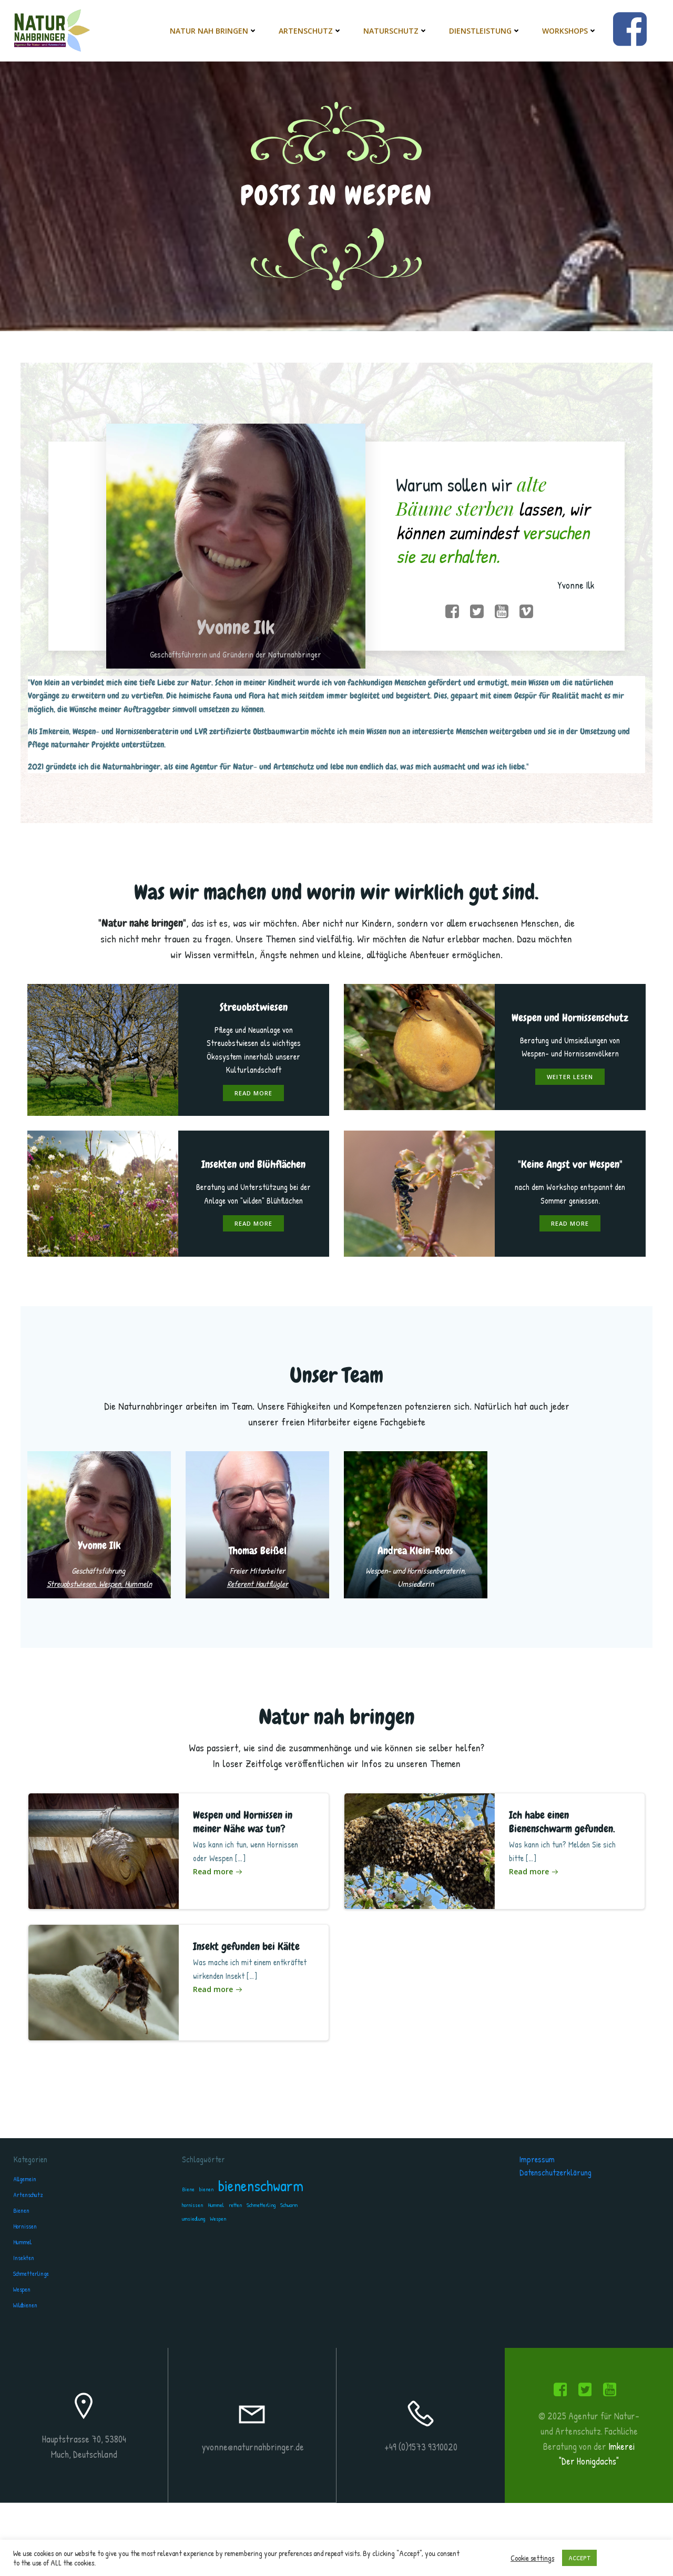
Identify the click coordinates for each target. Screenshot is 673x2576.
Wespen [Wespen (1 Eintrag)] (220, 2290)
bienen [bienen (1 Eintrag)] (208, 2260)
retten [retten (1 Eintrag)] (237, 2276)
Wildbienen (28, 2376)
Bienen (24, 2281)
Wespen (24, 2360)
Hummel (25, 2313)
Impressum (538, 2230)
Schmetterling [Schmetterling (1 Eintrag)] (263, 2276)
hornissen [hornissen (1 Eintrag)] (194, 2276)
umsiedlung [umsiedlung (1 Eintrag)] (195, 2290)
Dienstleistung (488, 30)
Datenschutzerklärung (557, 2244)
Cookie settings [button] (532, 2558)
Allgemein (27, 2250)
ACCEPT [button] (579, 2557)
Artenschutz (313, 30)
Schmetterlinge (34, 2345)
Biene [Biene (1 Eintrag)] (190, 2260)
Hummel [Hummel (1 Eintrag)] (218, 2276)
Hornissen (27, 2297)
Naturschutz (398, 30)
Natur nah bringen (217, 30)
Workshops (572, 30)
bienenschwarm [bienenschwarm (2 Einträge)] (262, 2256)
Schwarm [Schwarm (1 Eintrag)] (291, 2276)
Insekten (26, 2329)
